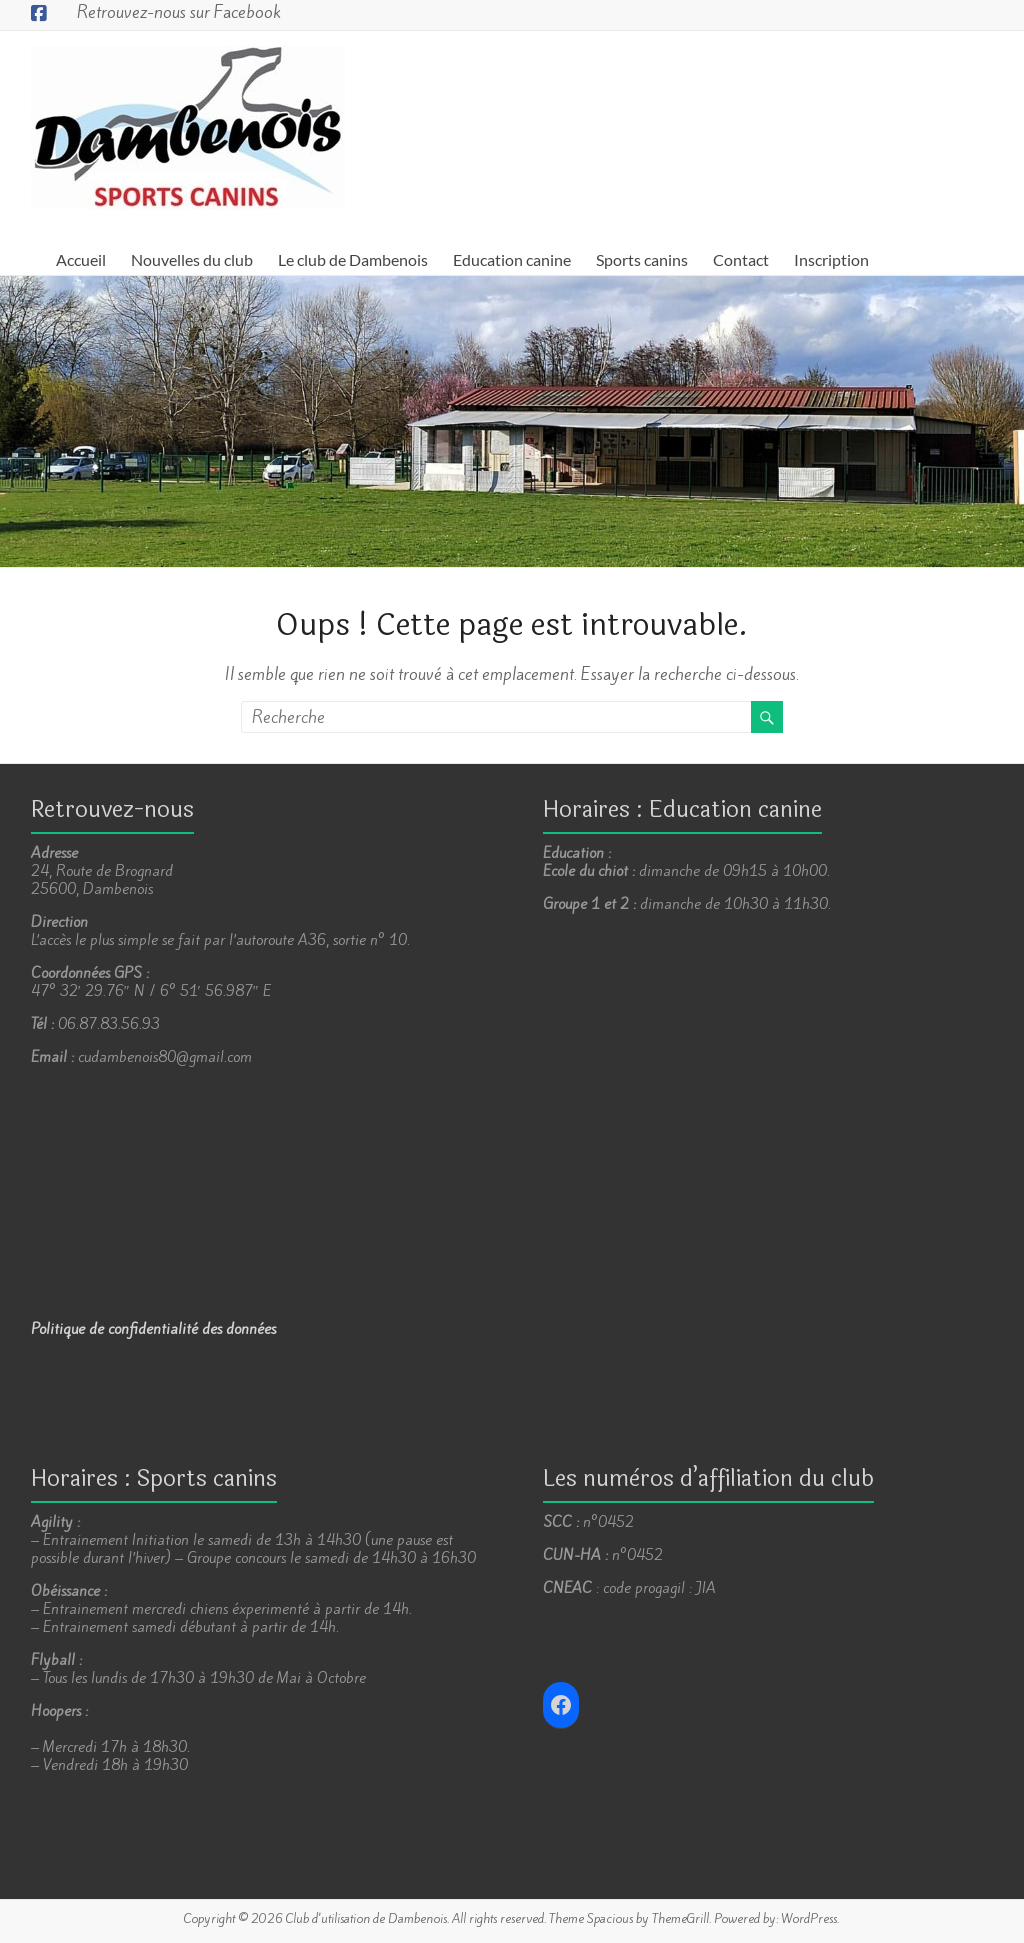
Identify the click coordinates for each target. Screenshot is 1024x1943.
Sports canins (642, 259)
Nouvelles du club (192, 259)
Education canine (512, 259)
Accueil (81, 259)
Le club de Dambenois (353, 259)
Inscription (831, 259)
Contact (741, 259)
